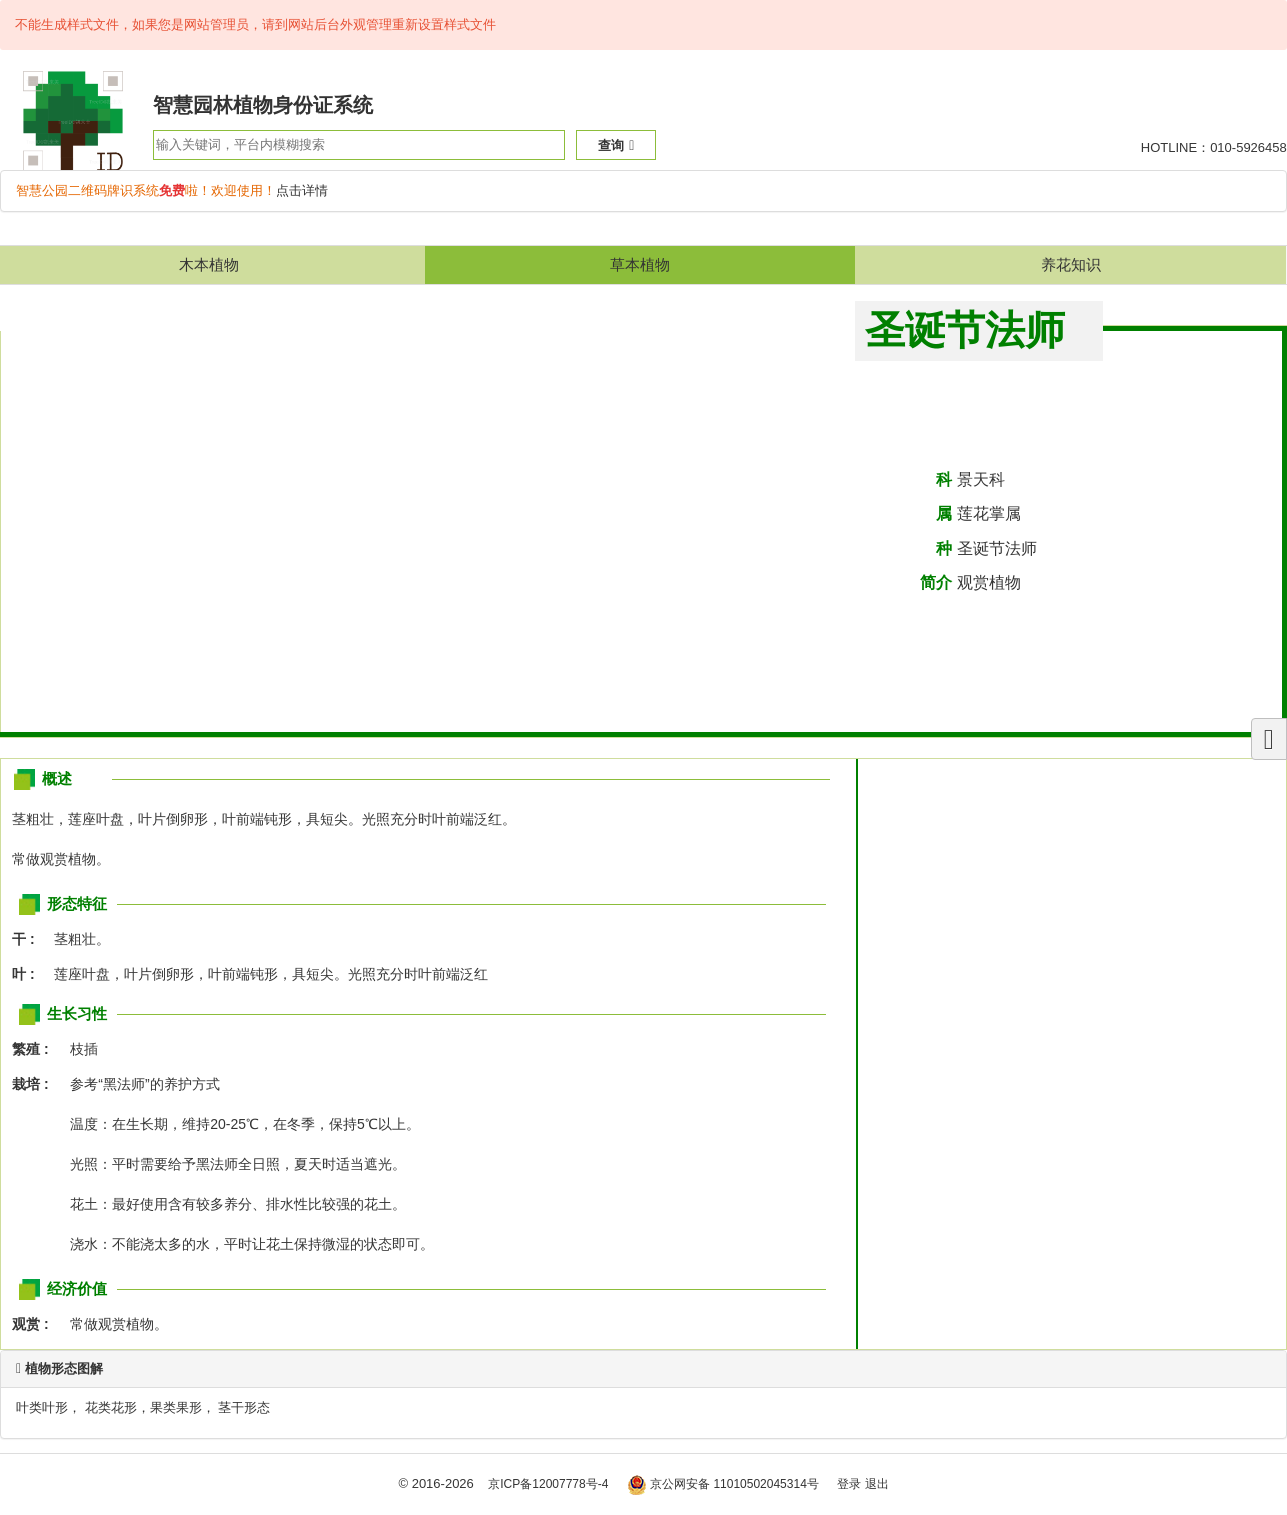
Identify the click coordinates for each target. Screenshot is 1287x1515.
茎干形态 (244, 1407)
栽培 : (36, 1084)
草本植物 (640, 264)
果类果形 (176, 1407)
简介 (936, 582)
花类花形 (111, 1407)
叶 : (29, 974)
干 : (29, 939)
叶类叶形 (42, 1407)
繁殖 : (36, 1049)
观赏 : (36, 1324)
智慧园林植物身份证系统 (263, 105)
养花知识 (1071, 264)
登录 (849, 1484)
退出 (877, 1484)
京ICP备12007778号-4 (548, 1484)
